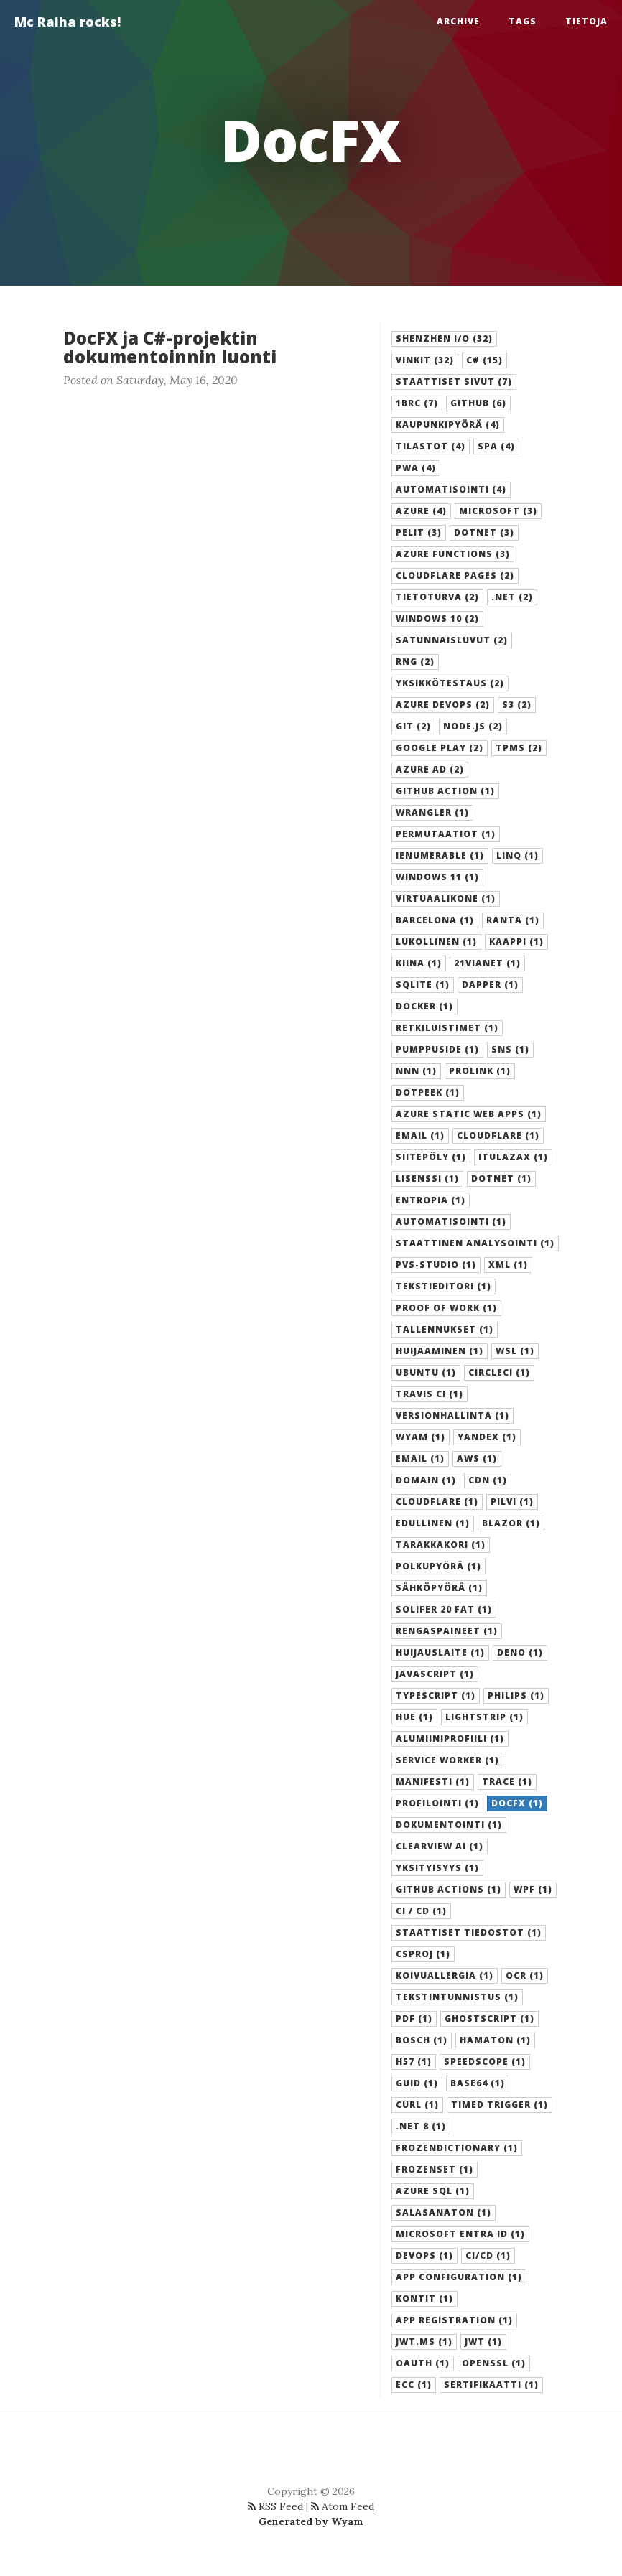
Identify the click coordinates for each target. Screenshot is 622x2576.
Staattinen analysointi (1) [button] (475, 1243)
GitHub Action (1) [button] (445, 791)
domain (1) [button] (426, 1480)
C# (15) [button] (484, 360)
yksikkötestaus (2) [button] (450, 683)
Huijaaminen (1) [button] (439, 1351)
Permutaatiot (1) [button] (446, 834)
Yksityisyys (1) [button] (437, 1868)
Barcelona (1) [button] (435, 920)
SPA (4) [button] (496, 446)
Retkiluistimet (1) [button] (447, 1028)
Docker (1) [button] (424, 1006)
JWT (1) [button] (483, 2341)
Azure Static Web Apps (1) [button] (469, 1114)
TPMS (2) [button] (519, 748)
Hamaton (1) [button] (495, 2040)
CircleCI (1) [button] (499, 1372)
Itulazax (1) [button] (513, 1157)
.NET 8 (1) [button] (421, 2126)
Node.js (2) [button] (473, 726)
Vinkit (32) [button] (425, 360)
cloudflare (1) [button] (437, 1501)
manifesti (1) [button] (433, 1781)
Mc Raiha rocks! (67, 21)
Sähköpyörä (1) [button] (439, 1588)
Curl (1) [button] (417, 2105)
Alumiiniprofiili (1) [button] (450, 1738)
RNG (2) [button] (415, 661)
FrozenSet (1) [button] (434, 2169)
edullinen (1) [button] (433, 1523)
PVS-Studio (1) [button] (436, 1265)
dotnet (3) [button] (484, 532)
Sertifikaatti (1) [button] (491, 2385)
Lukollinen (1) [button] (436, 941)
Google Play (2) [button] (439, 748)
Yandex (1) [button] (487, 1437)
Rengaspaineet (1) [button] (447, 1631)
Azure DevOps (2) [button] (443, 705)
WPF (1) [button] (533, 1889)
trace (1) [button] (507, 1781)
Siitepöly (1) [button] (431, 1157)
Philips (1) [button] (516, 1695)
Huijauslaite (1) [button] (440, 1652)
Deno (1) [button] (520, 1652)
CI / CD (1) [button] (421, 1911)
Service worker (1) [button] (447, 1760)
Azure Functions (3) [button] (453, 554)
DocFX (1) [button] (517, 1803)
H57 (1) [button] (414, 2061)
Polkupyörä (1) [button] (438, 1566)
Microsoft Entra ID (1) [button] (460, 2234)
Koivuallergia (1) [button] (444, 1975)
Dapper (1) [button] (490, 985)
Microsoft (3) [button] (498, 511)
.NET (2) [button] (512, 597)
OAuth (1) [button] (423, 2363)
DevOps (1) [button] (424, 2255)
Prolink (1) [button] (480, 1071)
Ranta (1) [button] (512, 920)
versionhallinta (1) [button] (452, 1415)
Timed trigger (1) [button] (499, 2105)
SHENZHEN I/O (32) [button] (444, 338)
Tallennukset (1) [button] (444, 1329)
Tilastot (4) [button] (430, 446)
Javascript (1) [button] (435, 1674)
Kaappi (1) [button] (516, 941)
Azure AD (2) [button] (430, 769)
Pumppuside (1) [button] (437, 1049)
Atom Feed (342, 2506)
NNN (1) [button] (416, 1071)
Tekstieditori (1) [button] (443, 1286)
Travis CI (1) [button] (429, 1394)
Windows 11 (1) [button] (437, 877)
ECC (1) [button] (414, 2385)
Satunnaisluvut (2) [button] (452, 640)
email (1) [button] (420, 1458)
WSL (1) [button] (515, 1351)
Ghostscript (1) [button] (489, 2018)
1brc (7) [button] (417, 403)
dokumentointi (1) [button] (449, 1825)
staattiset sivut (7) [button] (454, 381)
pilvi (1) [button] (512, 1501)
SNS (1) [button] (510, 1049)
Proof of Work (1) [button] (446, 1308)
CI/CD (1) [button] (488, 2255)
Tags (523, 21)
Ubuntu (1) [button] (426, 1372)
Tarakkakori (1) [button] (441, 1545)
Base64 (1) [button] (477, 2083)
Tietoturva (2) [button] (437, 597)
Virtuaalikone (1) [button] (446, 898)
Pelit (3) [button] (419, 532)
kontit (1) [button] (424, 2298)
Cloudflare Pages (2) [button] (455, 575)
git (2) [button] (413, 726)
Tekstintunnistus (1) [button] (457, 1997)
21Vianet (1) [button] (487, 963)
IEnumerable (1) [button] (440, 855)
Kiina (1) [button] (419, 963)
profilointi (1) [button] (437, 1803)
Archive (458, 21)
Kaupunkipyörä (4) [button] (448, 425)
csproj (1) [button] (423, 1954)
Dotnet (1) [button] (501, 1178)
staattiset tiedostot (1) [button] (469, 1932)
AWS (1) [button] (477, 1458)
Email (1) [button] (420, 1135)
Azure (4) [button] (421, 511)
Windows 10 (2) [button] (437, 618)
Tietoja (586, 21)
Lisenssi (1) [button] (427, 1178)
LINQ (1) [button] (517, 855)
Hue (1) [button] (414, 1717)
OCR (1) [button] (525, 1975)
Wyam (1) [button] (420, 1437)
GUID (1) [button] (417, 2083)
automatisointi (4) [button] (451, 489)
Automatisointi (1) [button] (451, 1221)
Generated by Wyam (311, 2521)
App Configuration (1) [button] (459, 2277)
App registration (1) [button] (454, 2320)
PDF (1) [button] (414, 2018)
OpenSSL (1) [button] (494, 2363)
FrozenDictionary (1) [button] (457, 2148)
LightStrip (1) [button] (484, 1717)
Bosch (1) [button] (421, 2040)
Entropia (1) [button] (430, 1200)
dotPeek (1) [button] (428, 1092)
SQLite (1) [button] (423, 985)
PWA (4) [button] (416, 468)
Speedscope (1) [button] (485, 2061)
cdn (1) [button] (487, 1480)
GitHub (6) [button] (478, 403)
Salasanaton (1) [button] (443, 2212)
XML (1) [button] (508, 1265)
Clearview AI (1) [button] (439, 1846)
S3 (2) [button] (517, 705)
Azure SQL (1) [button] (433, 2191)
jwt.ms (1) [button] (424, 2341)
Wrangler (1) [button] (432, 812)
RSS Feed (275, 2506)
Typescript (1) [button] (435, 1695)
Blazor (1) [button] (511, 1523)
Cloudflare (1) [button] (498, 1135)
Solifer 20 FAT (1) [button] (444, 1609)
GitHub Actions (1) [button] (448, 1889)
